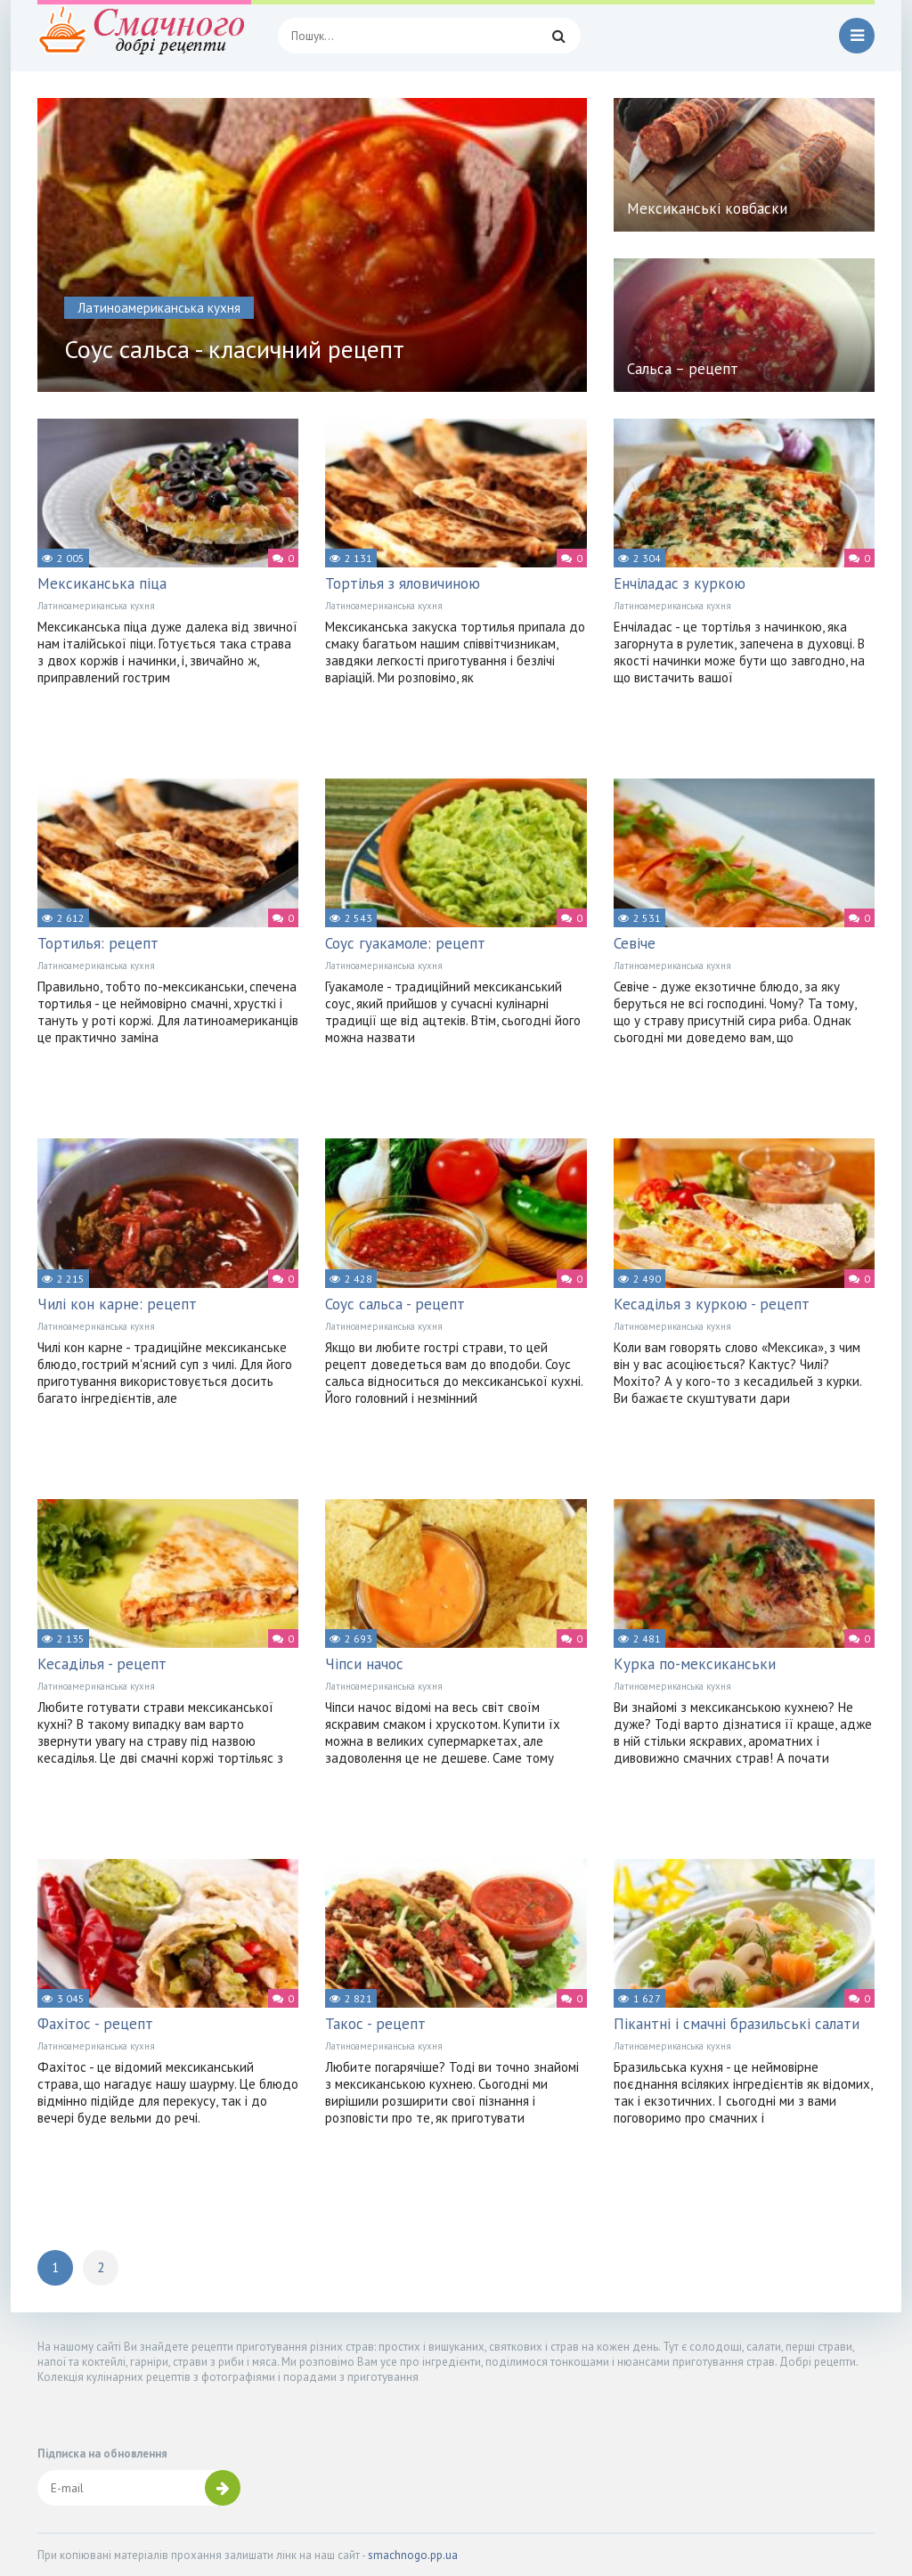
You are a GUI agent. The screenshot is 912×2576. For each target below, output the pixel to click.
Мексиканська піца (102, 583)
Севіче (635, 943)
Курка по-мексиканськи (695, 1664)
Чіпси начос (364, 1664)
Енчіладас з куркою (679, 583)
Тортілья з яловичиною (402, 583)
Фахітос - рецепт (95, 2024)
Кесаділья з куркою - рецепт (712, 1304)
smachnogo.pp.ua (413, 2555)
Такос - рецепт (375, 2024)
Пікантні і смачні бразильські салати (736, 2024)
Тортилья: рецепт (98, 943)
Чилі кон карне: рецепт (117, 1304)
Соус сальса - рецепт (395, 1304)
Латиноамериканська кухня (96, 605)
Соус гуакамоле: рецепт (405, 943)
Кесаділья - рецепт (102, 1664)
